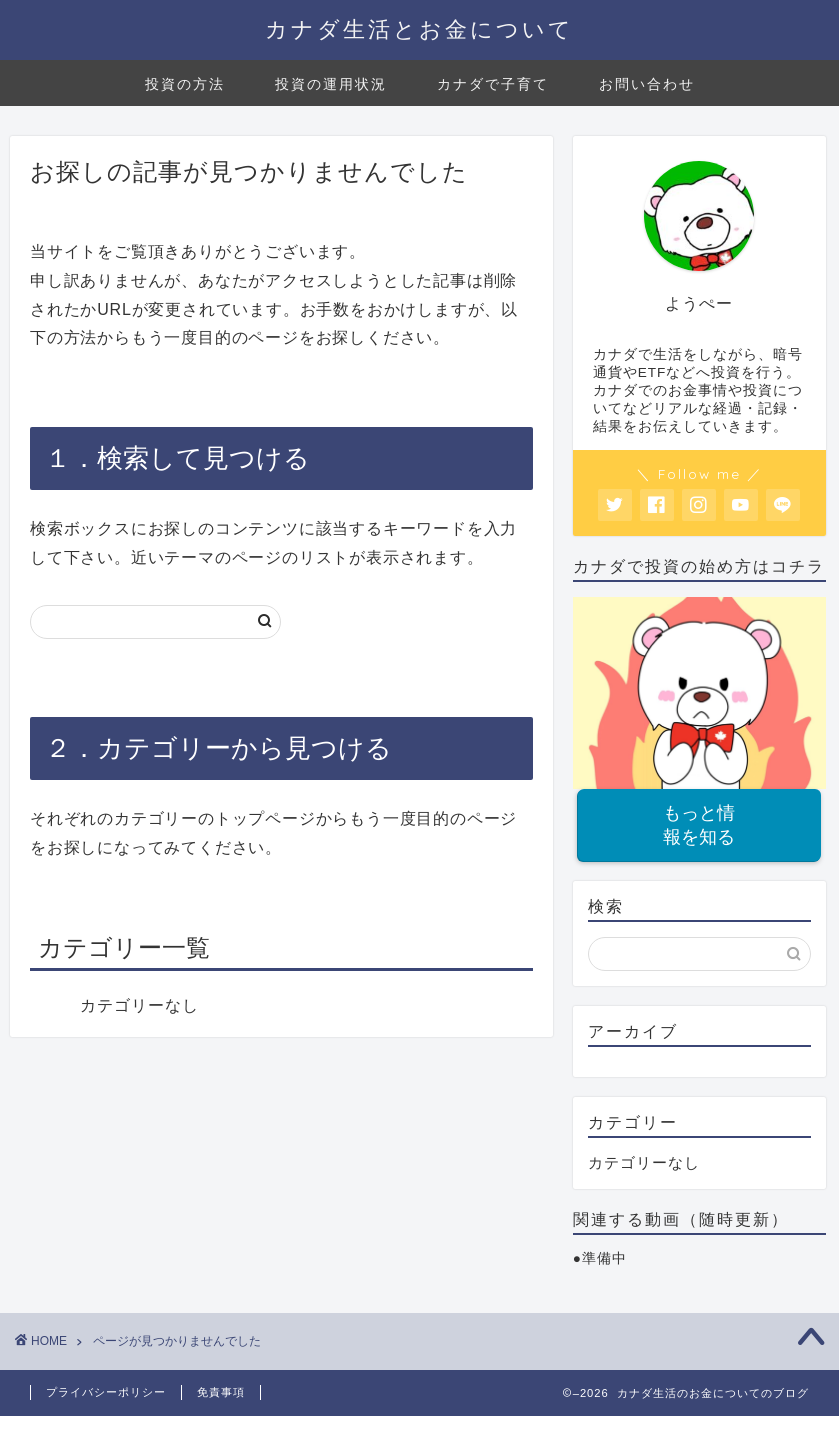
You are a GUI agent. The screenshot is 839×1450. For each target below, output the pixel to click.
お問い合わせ (647, 84)
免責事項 (221, 1393)
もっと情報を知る (699, 826)
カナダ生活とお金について (419, 28)
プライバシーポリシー (106, 1393)
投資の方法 (185, 84)
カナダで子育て (493, 84)
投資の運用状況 (331, 84)
